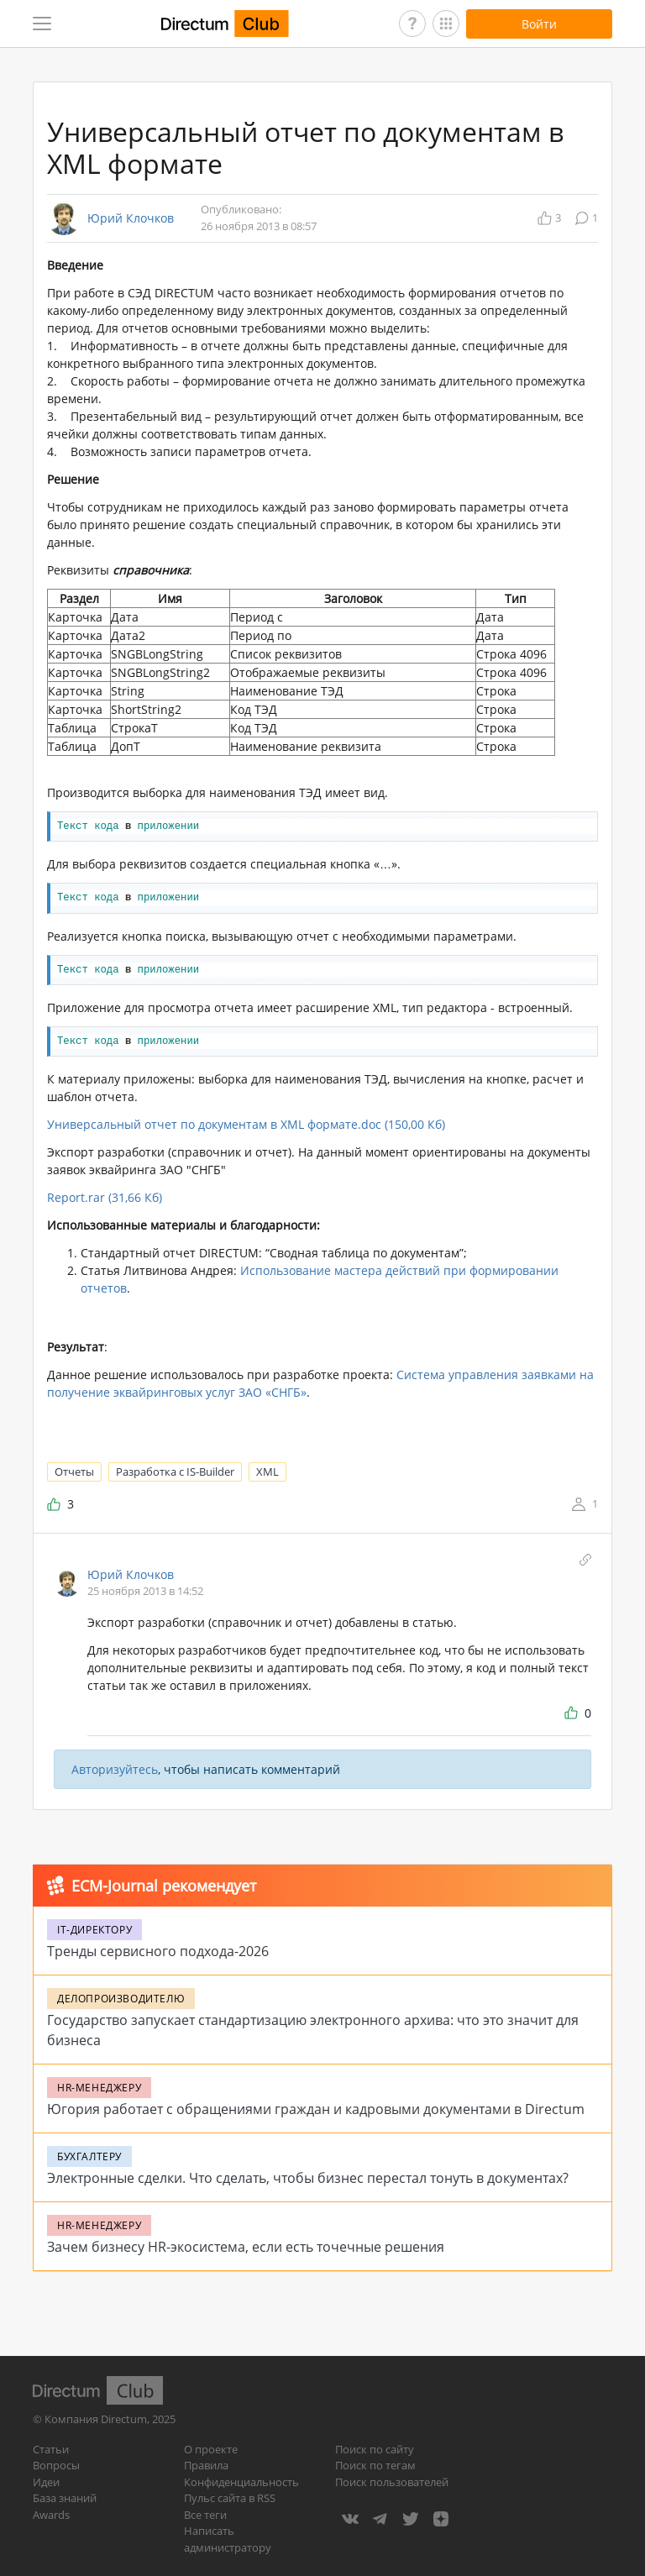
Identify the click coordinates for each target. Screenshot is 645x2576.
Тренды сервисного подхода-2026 (158, 1951)
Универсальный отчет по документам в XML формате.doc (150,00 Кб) (246, 1124)
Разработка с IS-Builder (175, 1471)
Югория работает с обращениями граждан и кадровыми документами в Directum (316, 2109)
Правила (206, 2465)
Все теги (205, 2514)
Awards (51, 2514)
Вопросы (56, 2465)
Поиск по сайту (374, 2449)
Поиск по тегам (375, 2465)
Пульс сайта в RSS (229, 2497)
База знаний (65, 2497)
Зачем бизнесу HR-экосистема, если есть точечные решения (245, 2247)
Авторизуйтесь (114, 1769)
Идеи (46, 2481)
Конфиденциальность (241, 2481)
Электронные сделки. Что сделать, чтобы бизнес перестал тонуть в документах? (308, 2178)
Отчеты (74, 1471)
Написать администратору (227, 2539)
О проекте (211, 2449)
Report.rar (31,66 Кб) (104, 1197)
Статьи (51, 2449)
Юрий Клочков (130, 218)
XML (267, 1471)
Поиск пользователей (391, 2481)
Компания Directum (96, 2418)
